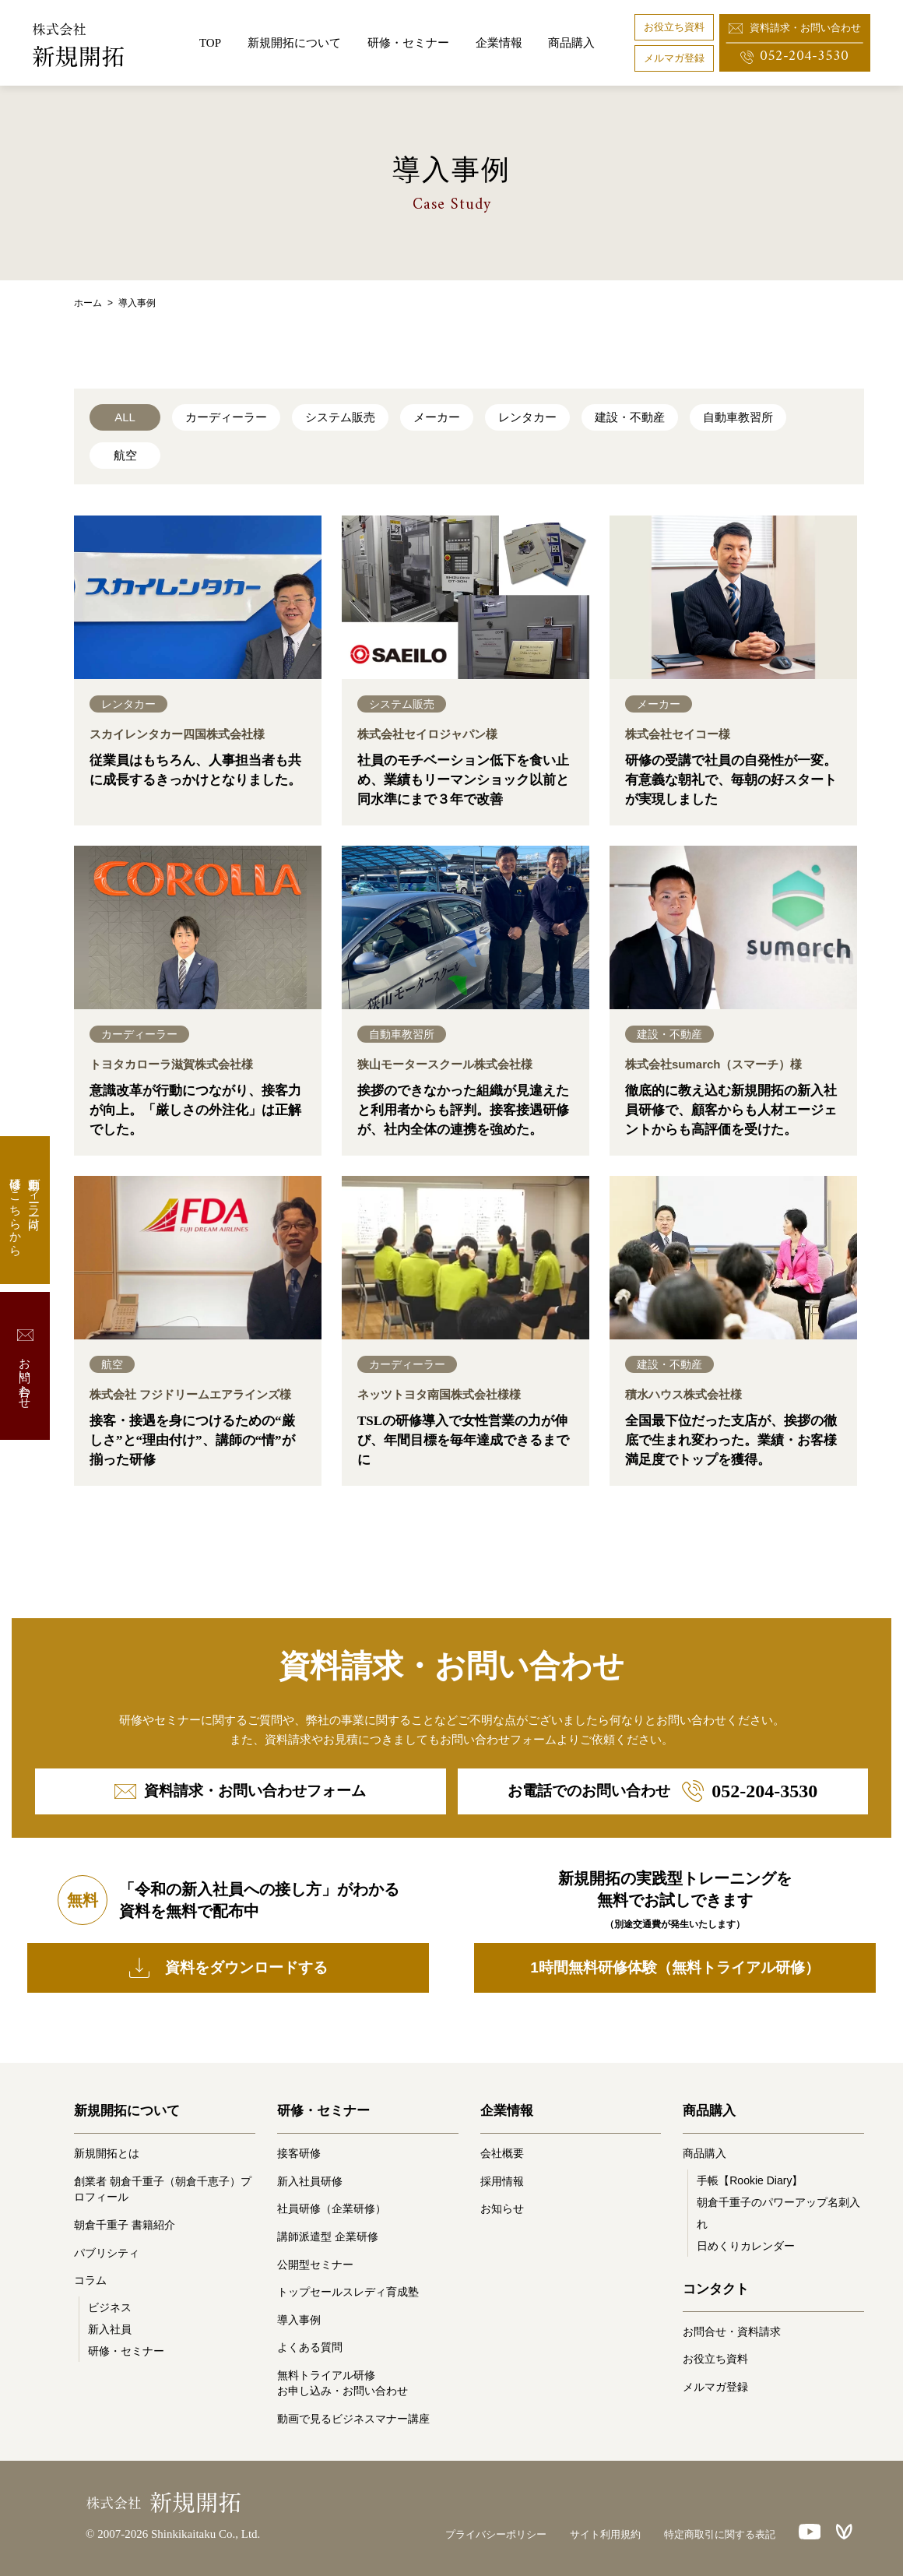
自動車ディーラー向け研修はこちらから (25, 1210)
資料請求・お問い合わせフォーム (240, 1790)
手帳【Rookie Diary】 (750, 2180)
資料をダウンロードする (228, 1968)
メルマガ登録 (674, 58)
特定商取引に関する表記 (719, 2534)
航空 (125, 455)
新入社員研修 (310, 2181)
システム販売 (340, 417)
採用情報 (502, 2181)
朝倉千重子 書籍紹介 (124, 2225)
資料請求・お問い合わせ (795, 28)
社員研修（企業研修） (331, 2208)
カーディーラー (226, 417)
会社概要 (502, 2153)
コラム (90, 2280)
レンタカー (527, 417)
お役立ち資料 (674, 27)
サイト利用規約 (605, 2534)
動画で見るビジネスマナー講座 (353, 2418)
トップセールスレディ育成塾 (348, 2292)
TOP (210, 43)
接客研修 (299, 2153)
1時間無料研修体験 (675, 1968)
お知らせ (502, 2208)
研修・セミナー (126, 2351)
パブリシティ (106, 2253)
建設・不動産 (630, 417)
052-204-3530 (794, 56)
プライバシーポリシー (495, 2534)
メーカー (436, 417)
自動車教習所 (738, 417)
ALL (124, 417)
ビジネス (110, 2307)
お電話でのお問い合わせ (662, 1791)
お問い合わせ (25, 1366)
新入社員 (110, 2329)
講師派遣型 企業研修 (327, 2236)
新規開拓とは (106, 2153)
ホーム (88, 302)
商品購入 (571, 43)
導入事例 (299, 2320)
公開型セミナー (315, 2264)
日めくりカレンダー (746, 2246)
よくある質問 (310, 2347)
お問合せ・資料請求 (732, 2331)
